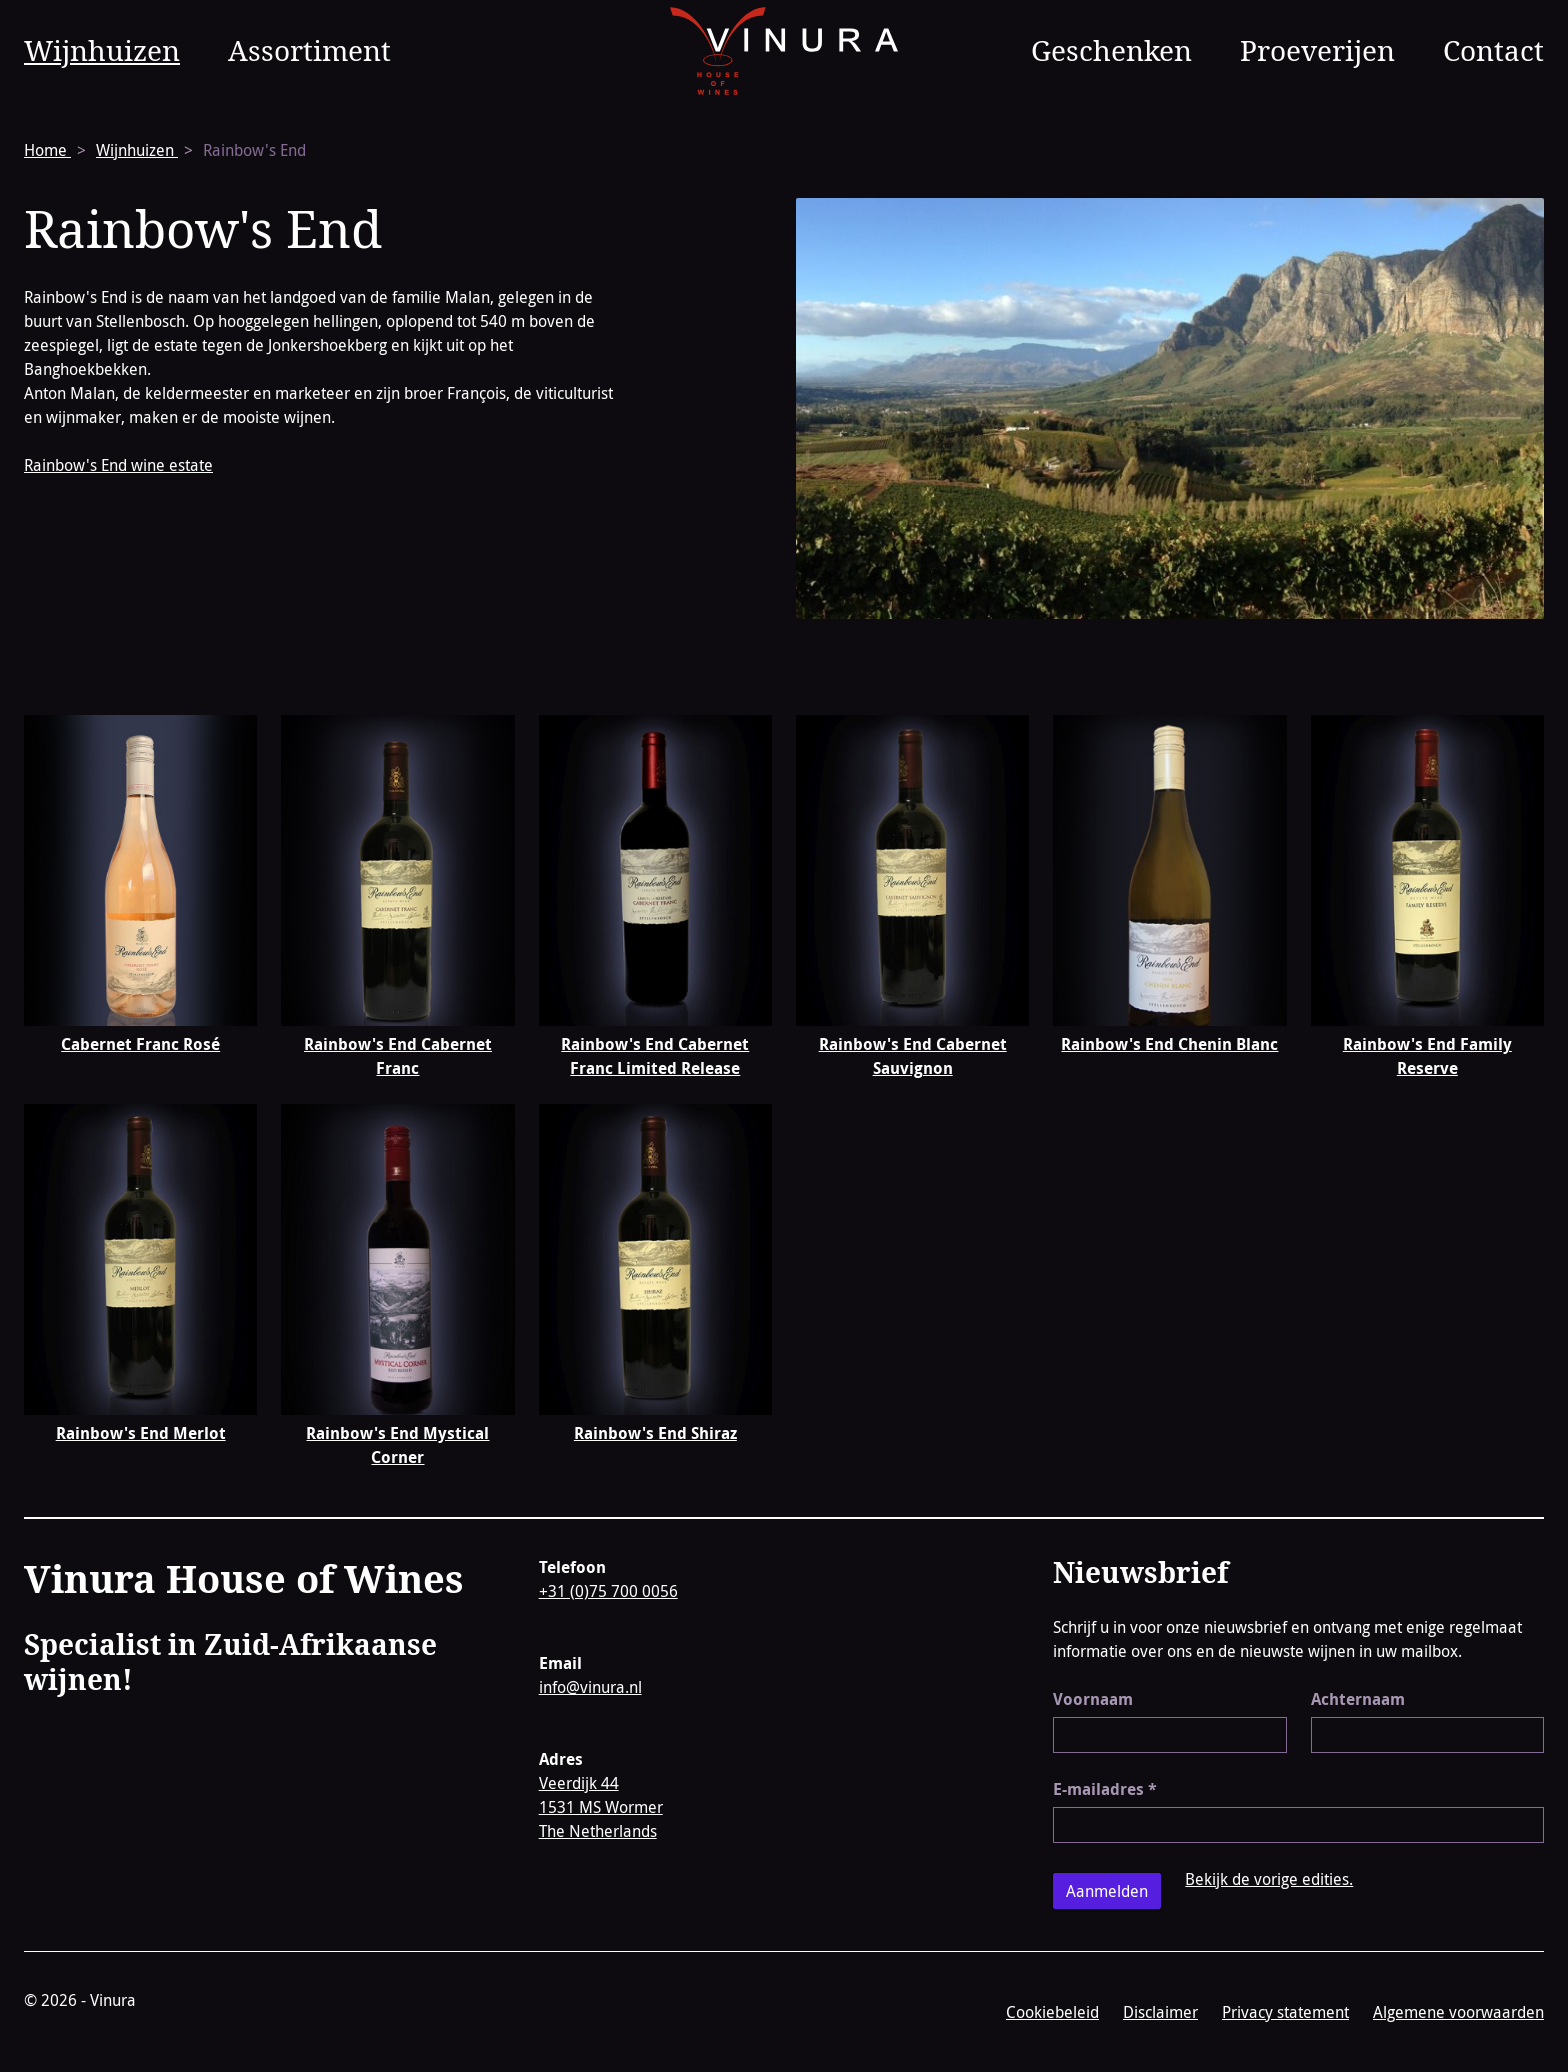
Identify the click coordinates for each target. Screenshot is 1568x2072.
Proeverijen (1317, 50)
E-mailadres (1105, 1789)
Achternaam (1358, 1699)
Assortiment (309, 50)
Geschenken (1111, 50)
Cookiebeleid (1052, 2012)
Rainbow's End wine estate (118, 465)
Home (47, 150)
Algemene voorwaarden (1458, 2012)
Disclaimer (1160, 2012)
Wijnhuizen (102, 50)
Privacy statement (1285, 2012)
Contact (1493, 50)
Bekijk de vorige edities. (1269, 1879)
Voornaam (1093, 1699)
